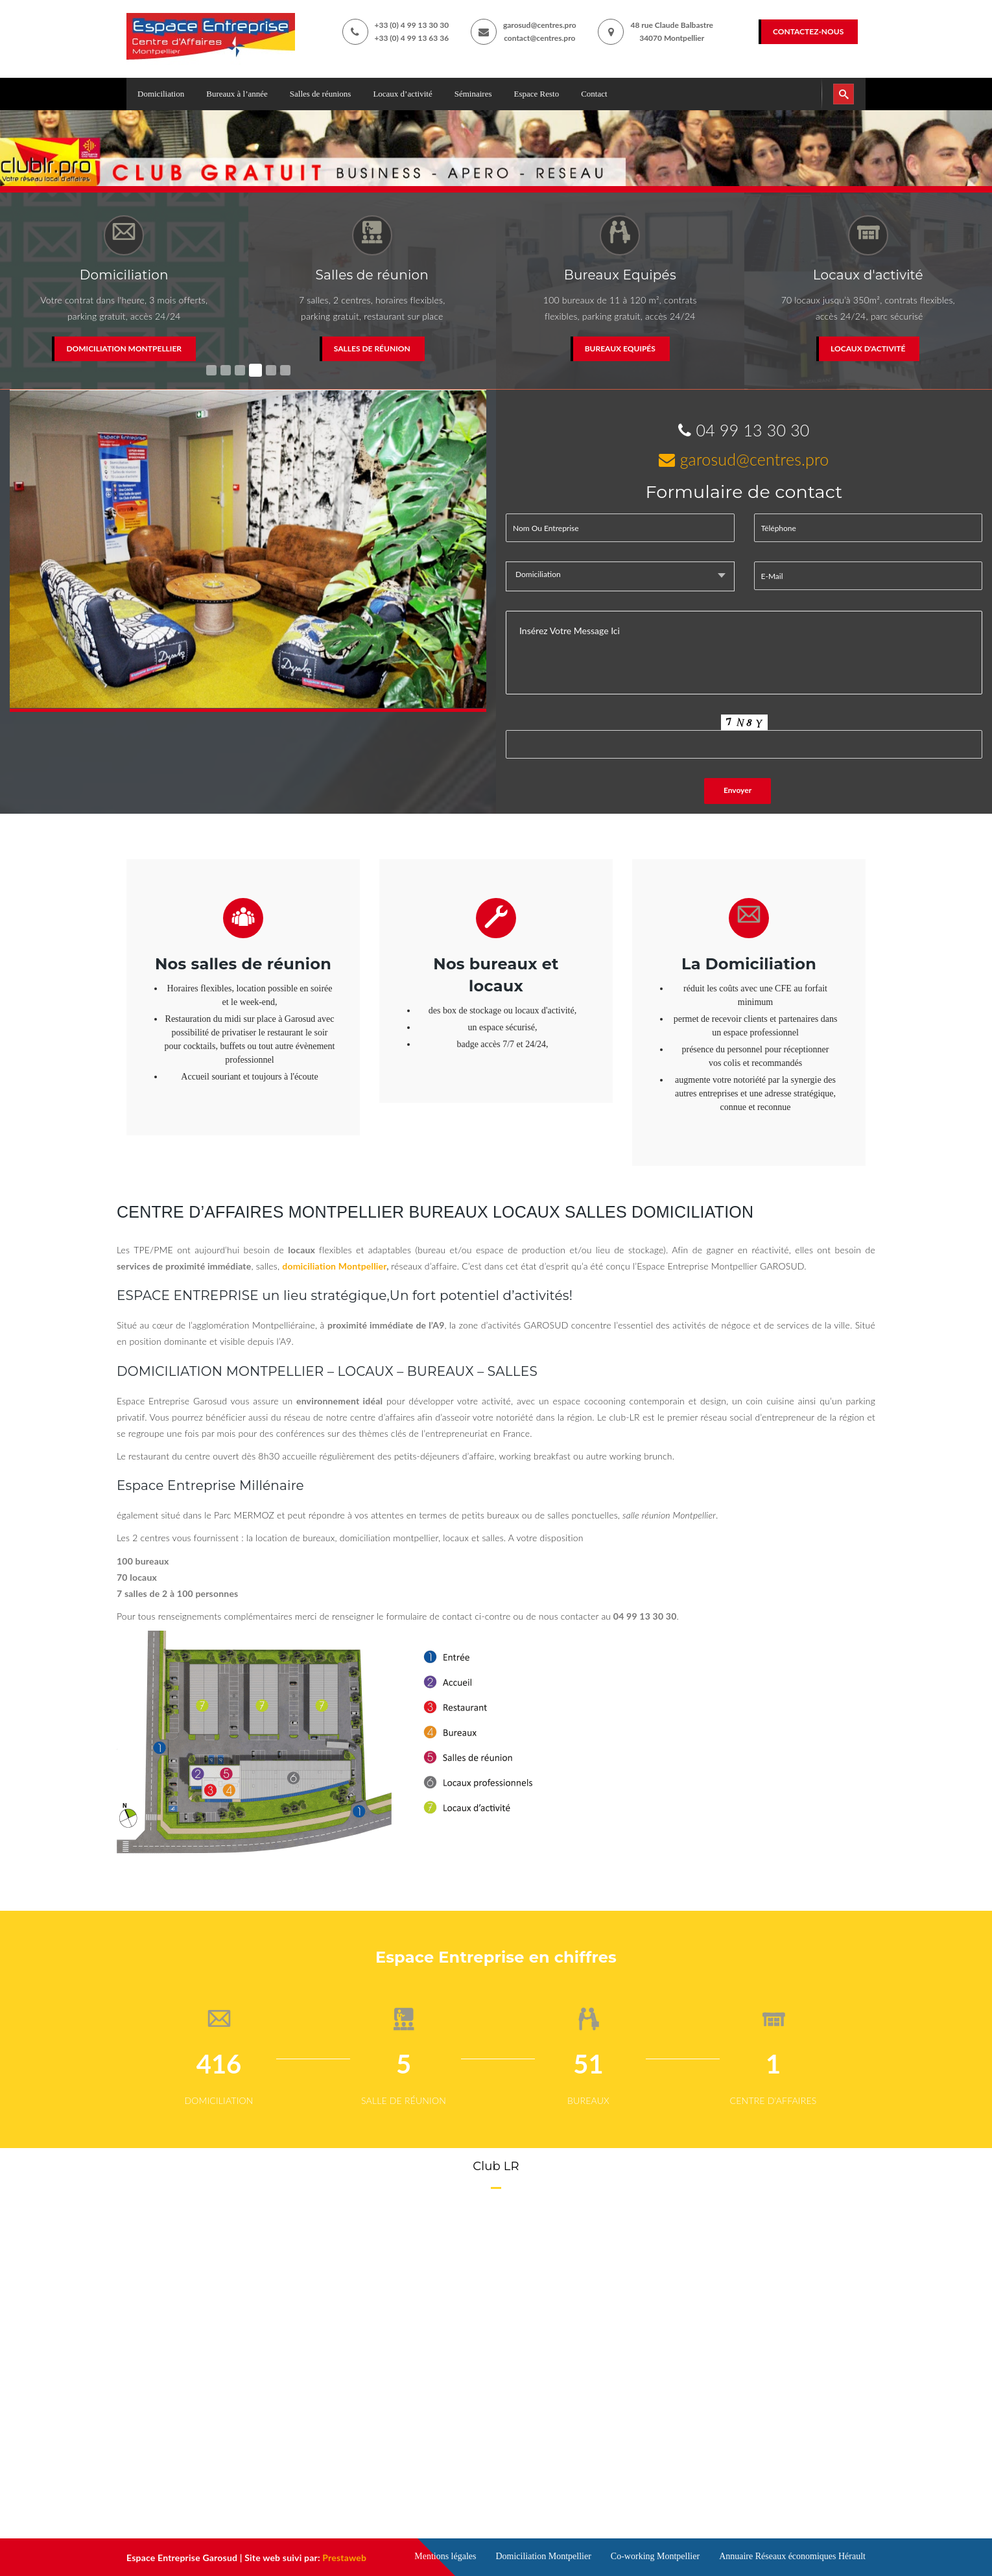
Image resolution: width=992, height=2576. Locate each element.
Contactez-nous (808, 31)
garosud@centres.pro (539, 25)
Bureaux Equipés (620, 348)
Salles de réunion (372, 348)
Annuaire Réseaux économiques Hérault (792, 2556)
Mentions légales (445, 2556)
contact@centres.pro (539, 38)
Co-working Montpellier (655, 2556)
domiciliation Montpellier (334, 1265)
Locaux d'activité (868, 348)
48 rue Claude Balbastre (671, 25)
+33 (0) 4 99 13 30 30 (412, 25)
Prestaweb (344, 2557)
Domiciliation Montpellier (124, 348)
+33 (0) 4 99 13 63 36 (412, 38)
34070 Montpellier (671, 38)
